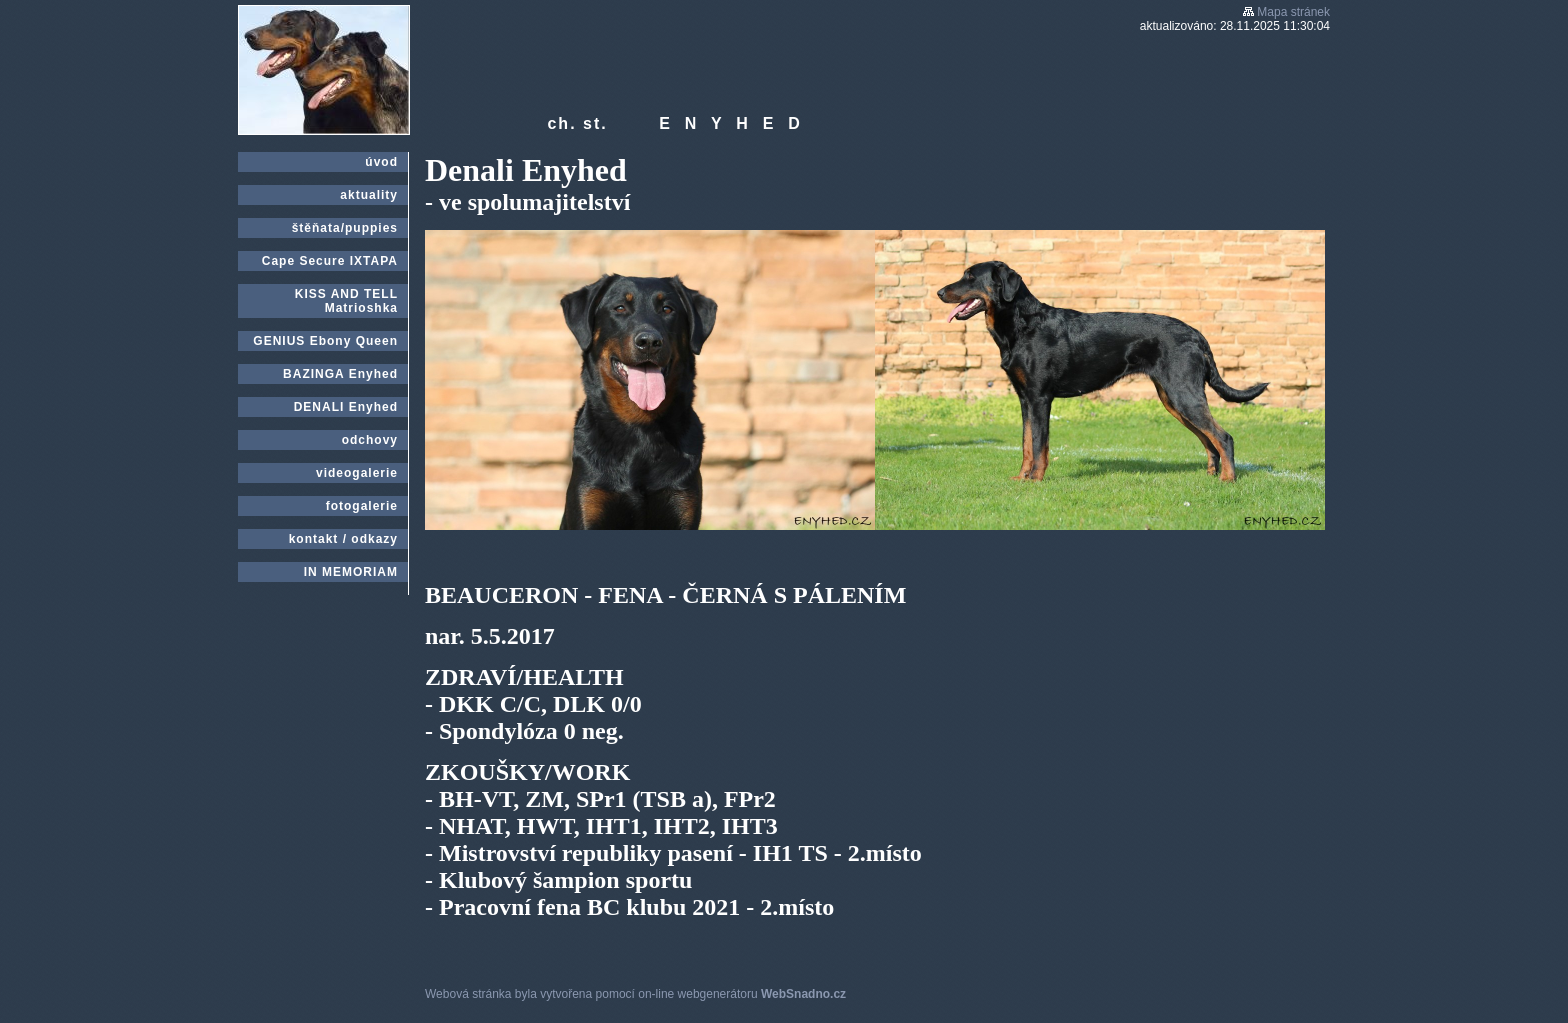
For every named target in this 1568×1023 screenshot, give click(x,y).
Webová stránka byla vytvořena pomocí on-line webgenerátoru (635, 994)
